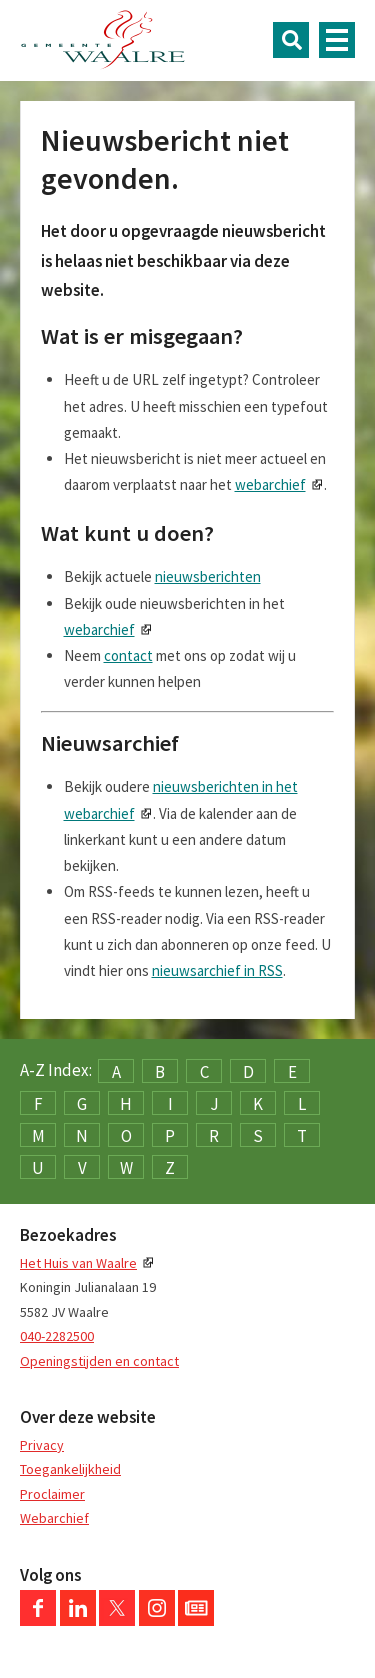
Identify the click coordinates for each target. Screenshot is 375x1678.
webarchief (270, 484)
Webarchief (54, 1518)
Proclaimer (52, 1494)
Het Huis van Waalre (78, 1263)
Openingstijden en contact (99, 1361)
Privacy (42, 1445)
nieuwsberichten (208, 576)
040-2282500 (57, 1336)
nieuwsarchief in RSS (217, 970)
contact (128, 655)
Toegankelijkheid (70, 1469)
